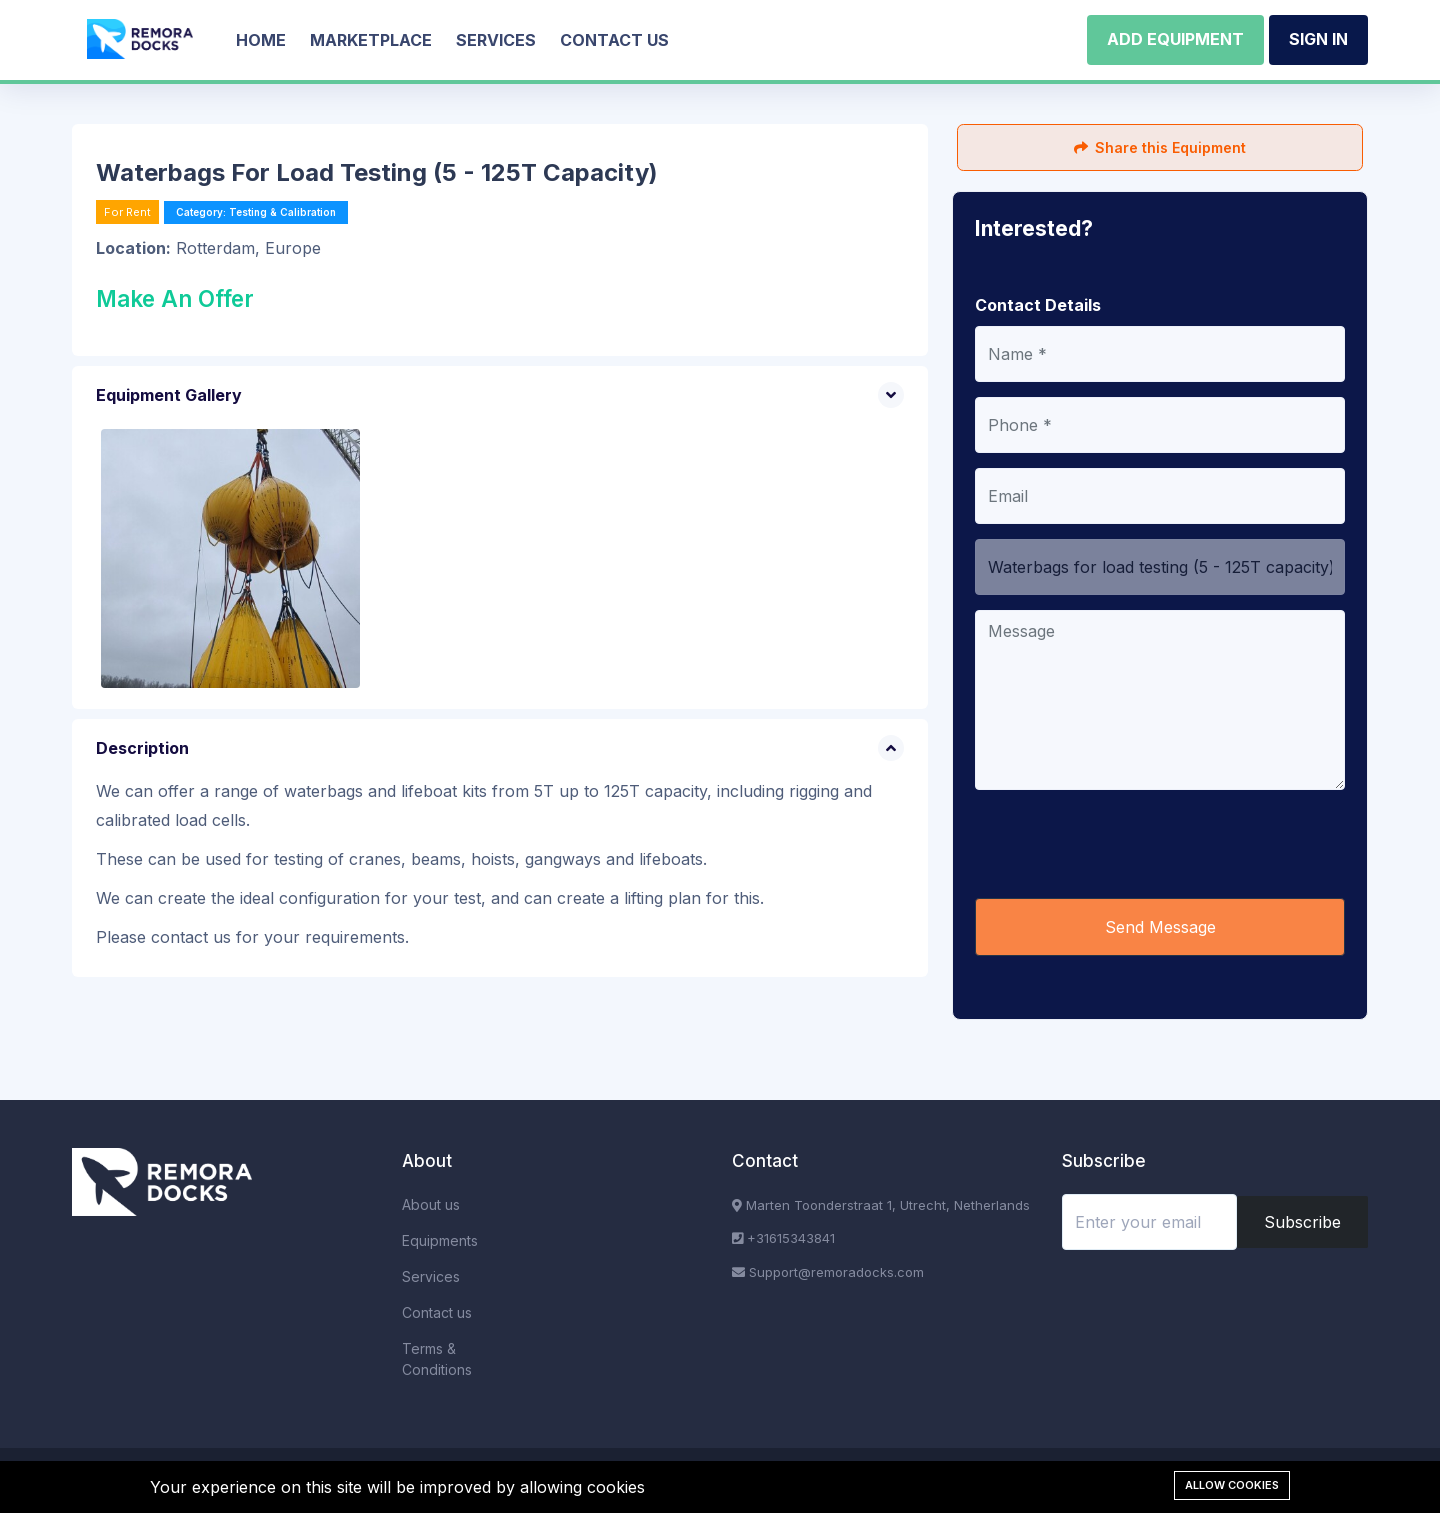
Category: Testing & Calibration (256, 212)
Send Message (1160, 927)
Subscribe (1302, 1222)
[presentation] (1127, 844)
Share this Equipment (1160, 147)
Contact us (614, 40)
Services (496, 40)
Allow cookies (1232, 1485)
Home (261, 40)
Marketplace (371, 40)
